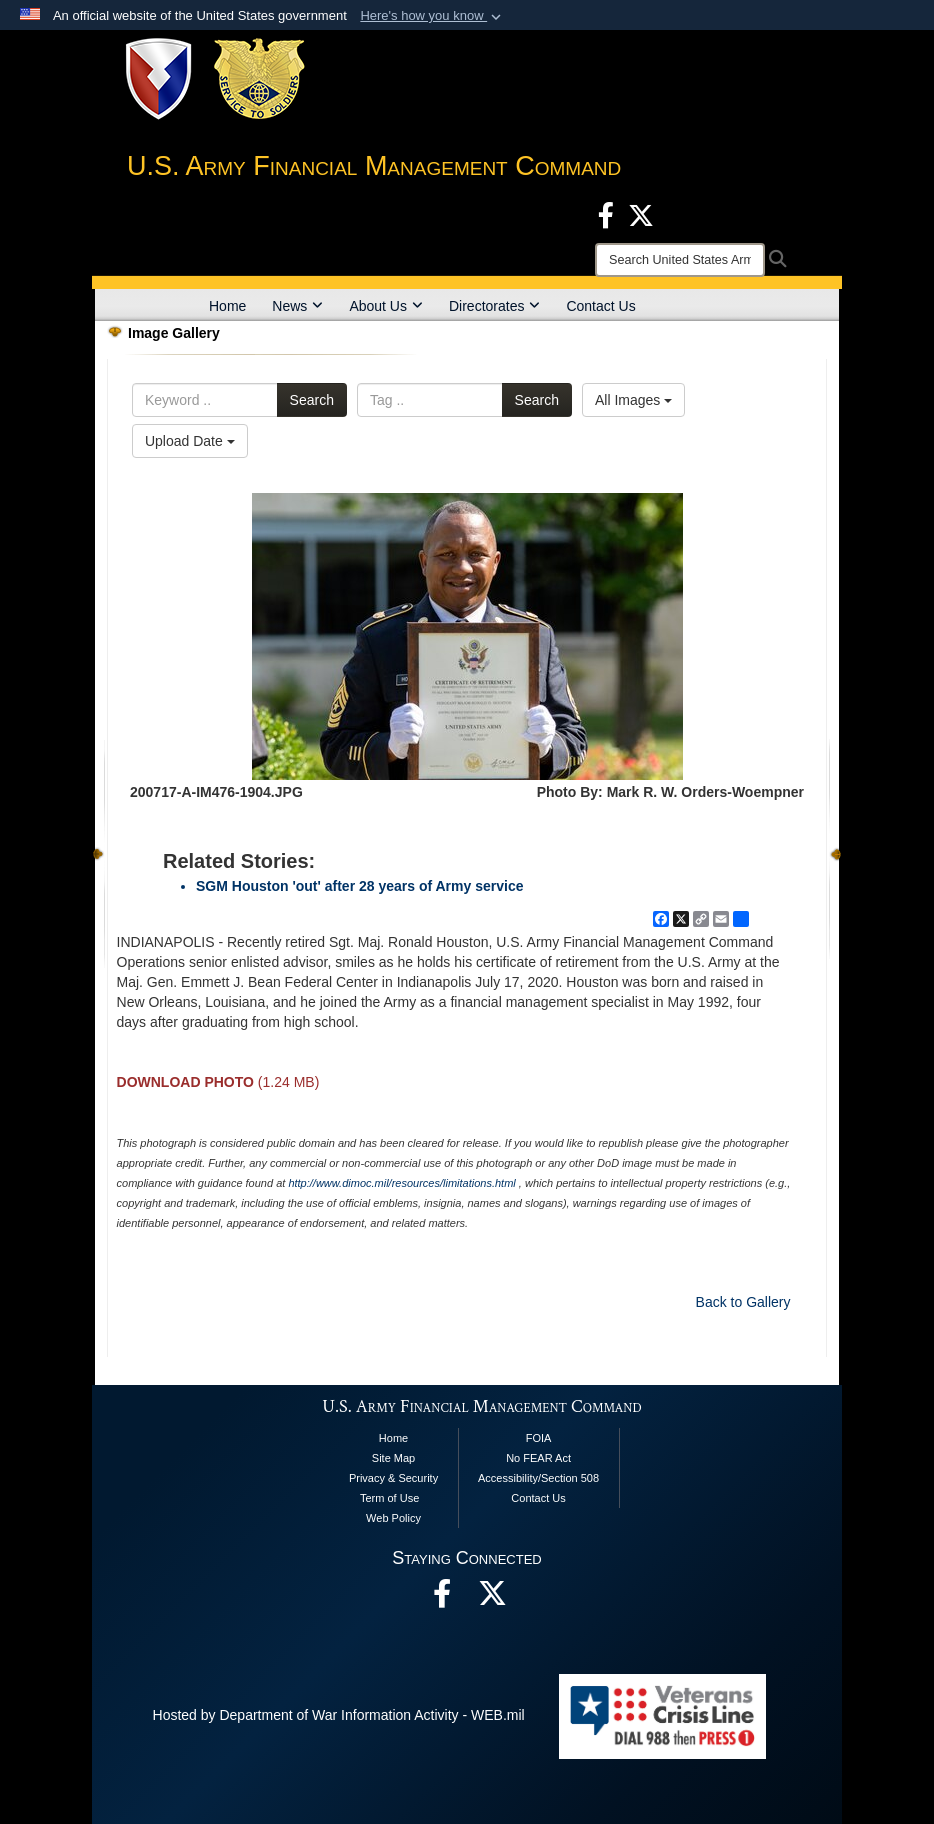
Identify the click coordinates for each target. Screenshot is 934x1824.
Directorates (494, 306)
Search (312, 400)
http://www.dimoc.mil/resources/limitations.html (401, 1183)
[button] (432, 16)
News (297, 306)
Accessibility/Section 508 (538, 1478)
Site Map (393, 1458)
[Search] (680, 260)
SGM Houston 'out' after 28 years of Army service (359, 886)
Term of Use (389, 1498)
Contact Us (600, 306)
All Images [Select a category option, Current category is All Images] (633, 400)
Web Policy (393, 1518)
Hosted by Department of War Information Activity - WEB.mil (339, 1715)
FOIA (539, 1438)
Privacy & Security (393, 1478)
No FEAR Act (538, 1458)
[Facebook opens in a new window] (606, 214)
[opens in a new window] (492, 1599)
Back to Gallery (743, 1302)
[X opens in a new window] (641, 214)
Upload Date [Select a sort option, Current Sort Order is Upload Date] (190, 441)
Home (227, 306)
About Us (386, 306)
